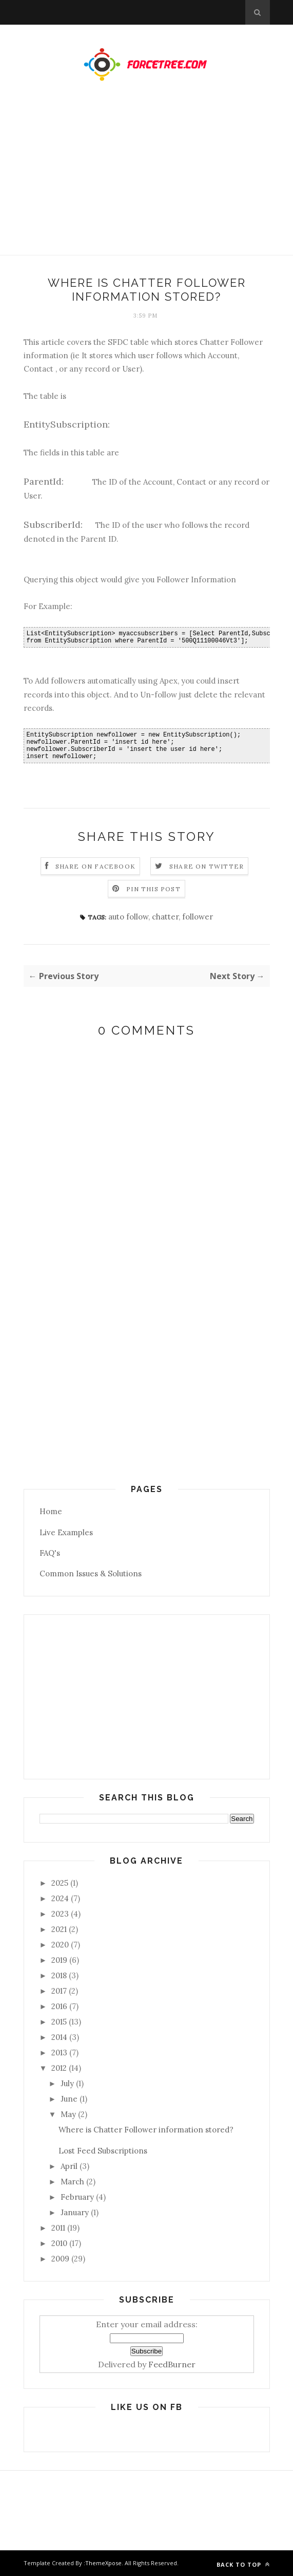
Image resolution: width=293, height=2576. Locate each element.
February (77, 2197)
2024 (60, 1898)
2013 (59, 2052)
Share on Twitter (206, 866)
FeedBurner (172, 2364)
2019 (59, 1960)
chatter (165, 917)
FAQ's (50, 1553)
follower (197, 917)
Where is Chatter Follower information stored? (145, 2130)
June (69, 2099)
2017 (59, 1991)
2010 (59, 2243)
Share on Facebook (95, 866)
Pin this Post (153, 889)
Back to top (243, 2564)
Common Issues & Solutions (91, 1573)
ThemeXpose (103, 2563)
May (68, 2114)
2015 (59, 2022)
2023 (60, 1914)
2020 (60, 1944)
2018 (59, 1975)
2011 (58, 2228)
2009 (60, 2259)
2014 (59, 2037)
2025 (59, 1883)
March (72, 2181)
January (75, 2212)
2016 (59, 2006)
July (67, 2083)
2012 (59, 2068)
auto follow (128, 917)
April (69, 2166)
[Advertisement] (146, 178)
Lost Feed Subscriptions (102, 2151)
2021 (59, 1929)
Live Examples (66, 1532)
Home (51, 1511)
